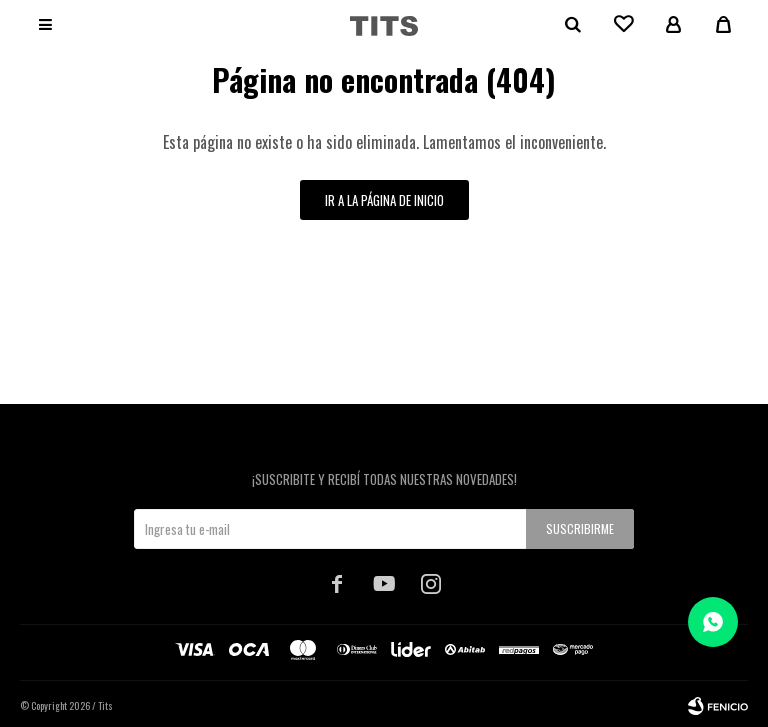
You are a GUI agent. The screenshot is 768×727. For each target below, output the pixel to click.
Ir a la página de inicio (384, 200)
